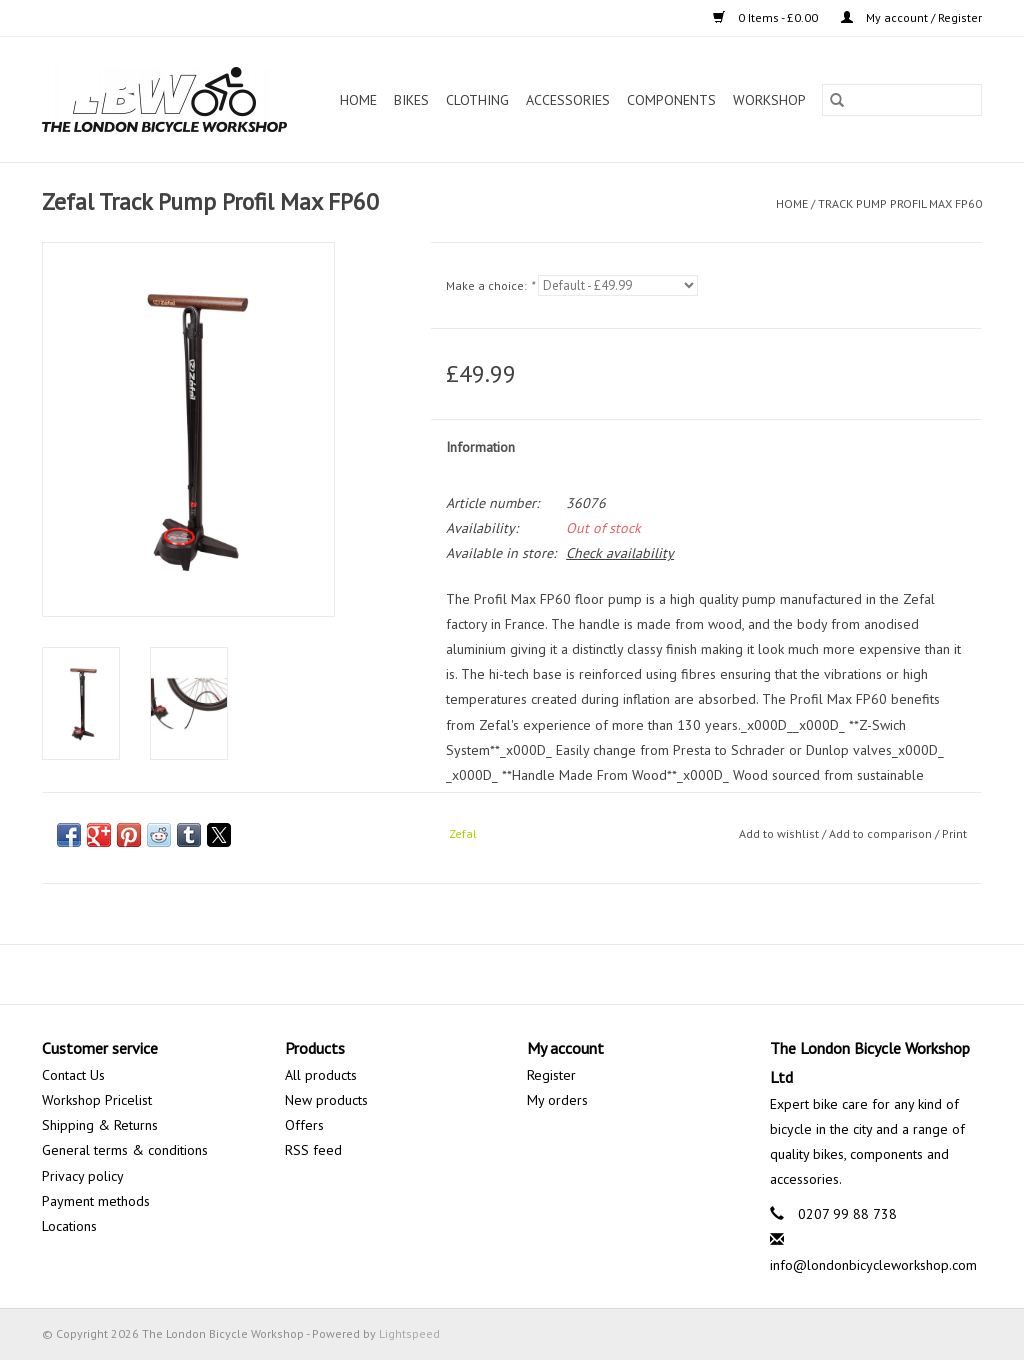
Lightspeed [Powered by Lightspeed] (409, 1333)
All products (321, 1075)
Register (551, 1075)
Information (480, 447)
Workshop (769, 100)
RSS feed (313, 1150)
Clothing (477, 100)
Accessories (568, 100)
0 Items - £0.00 (767, 17)
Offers (304, 1125)
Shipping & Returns (100, 1125)
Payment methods (96, 1201)
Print (954, 833)
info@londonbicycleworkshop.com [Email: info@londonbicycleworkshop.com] (873, 1265)
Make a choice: (490, 285)
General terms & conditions (125, 1150)
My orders (557, 1100)
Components (671, 100)
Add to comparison (882, 833)
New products (326, 1100)
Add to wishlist (780, 833)
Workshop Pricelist (97, 1100)
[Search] (902, 100)
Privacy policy (83, 1176)
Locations (69, 1226)
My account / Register (911, 17)
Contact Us (73, 1075)
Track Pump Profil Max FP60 (900, 203)
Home (358, 100)
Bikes (411, 100)
